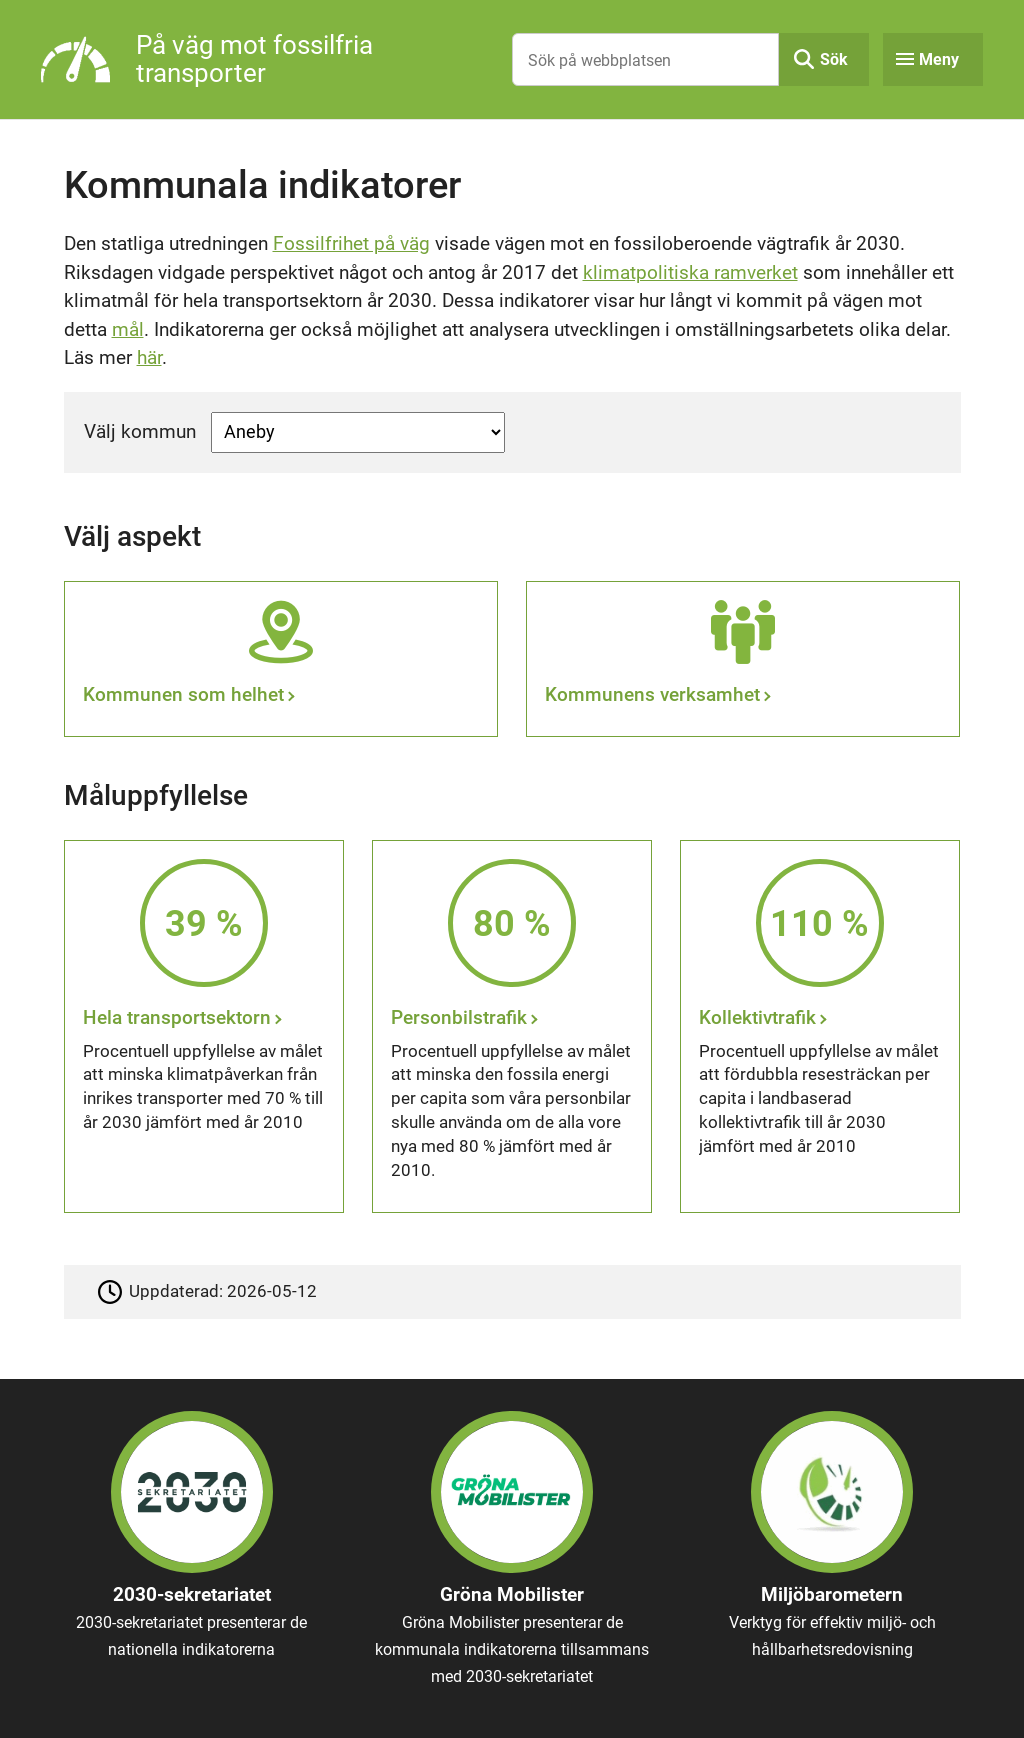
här (149, 357)
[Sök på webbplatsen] (645, 59)
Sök (834, 59)
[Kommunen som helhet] (281, 659)
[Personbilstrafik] (512, 1026)
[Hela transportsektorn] (204, 1026)
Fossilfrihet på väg (351, 243)
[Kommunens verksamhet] (743, 659)
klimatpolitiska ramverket (690, 272)
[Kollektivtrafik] (820, 1026)
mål (128, 329)
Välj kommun (140, 431)
